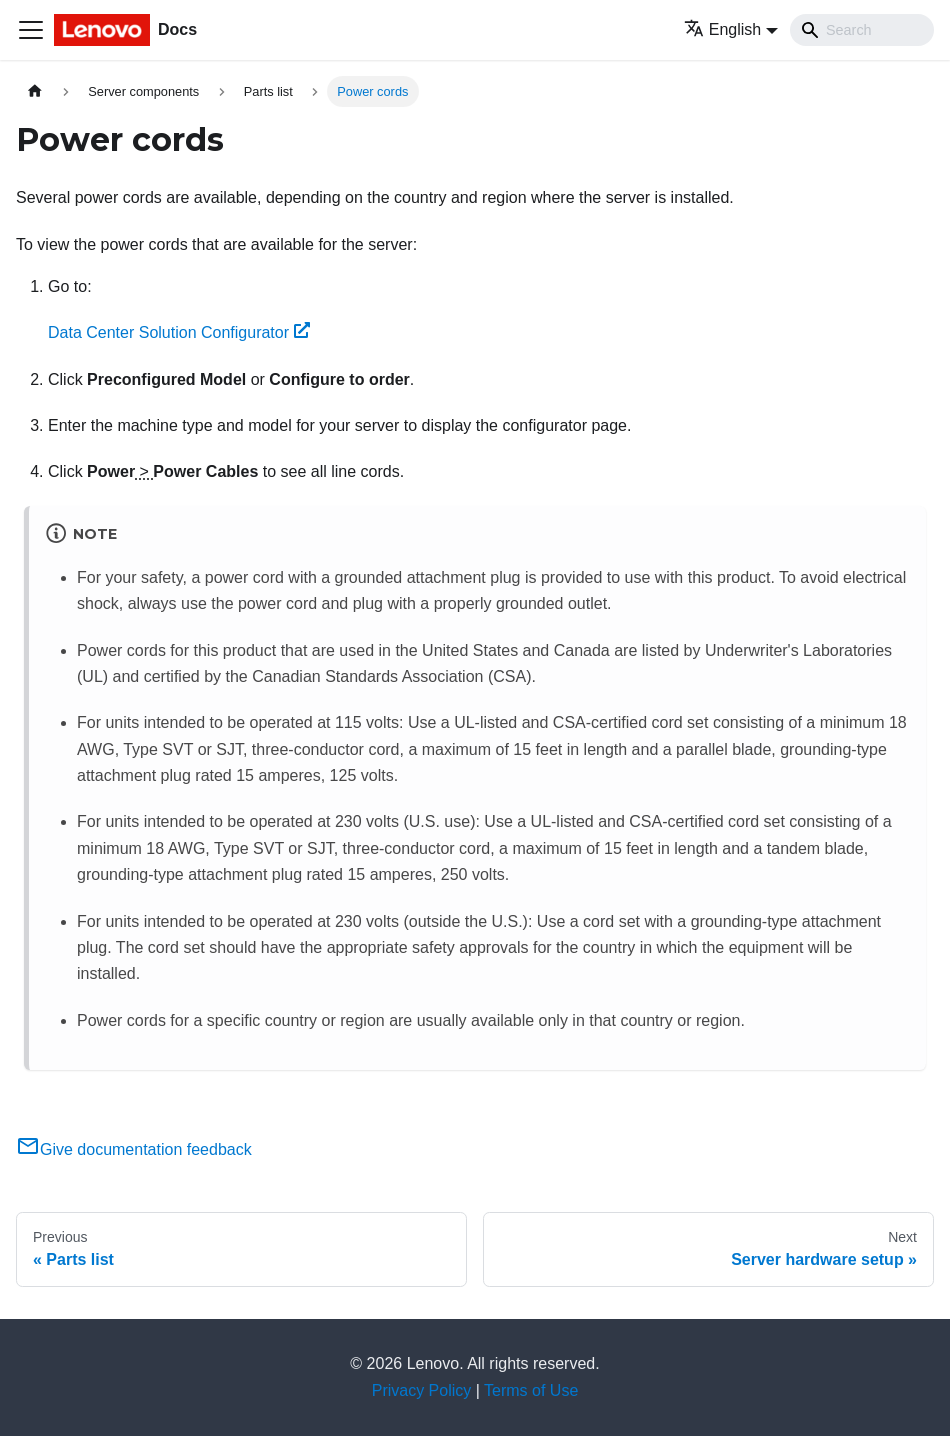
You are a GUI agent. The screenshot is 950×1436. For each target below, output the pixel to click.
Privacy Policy (422, 1390)
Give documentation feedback (134, 1149)
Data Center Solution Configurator (179, 332)
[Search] (862, 30)
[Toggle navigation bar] (31, 30)
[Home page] (35, 91)
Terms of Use (531, 1390)
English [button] (722, 29)
